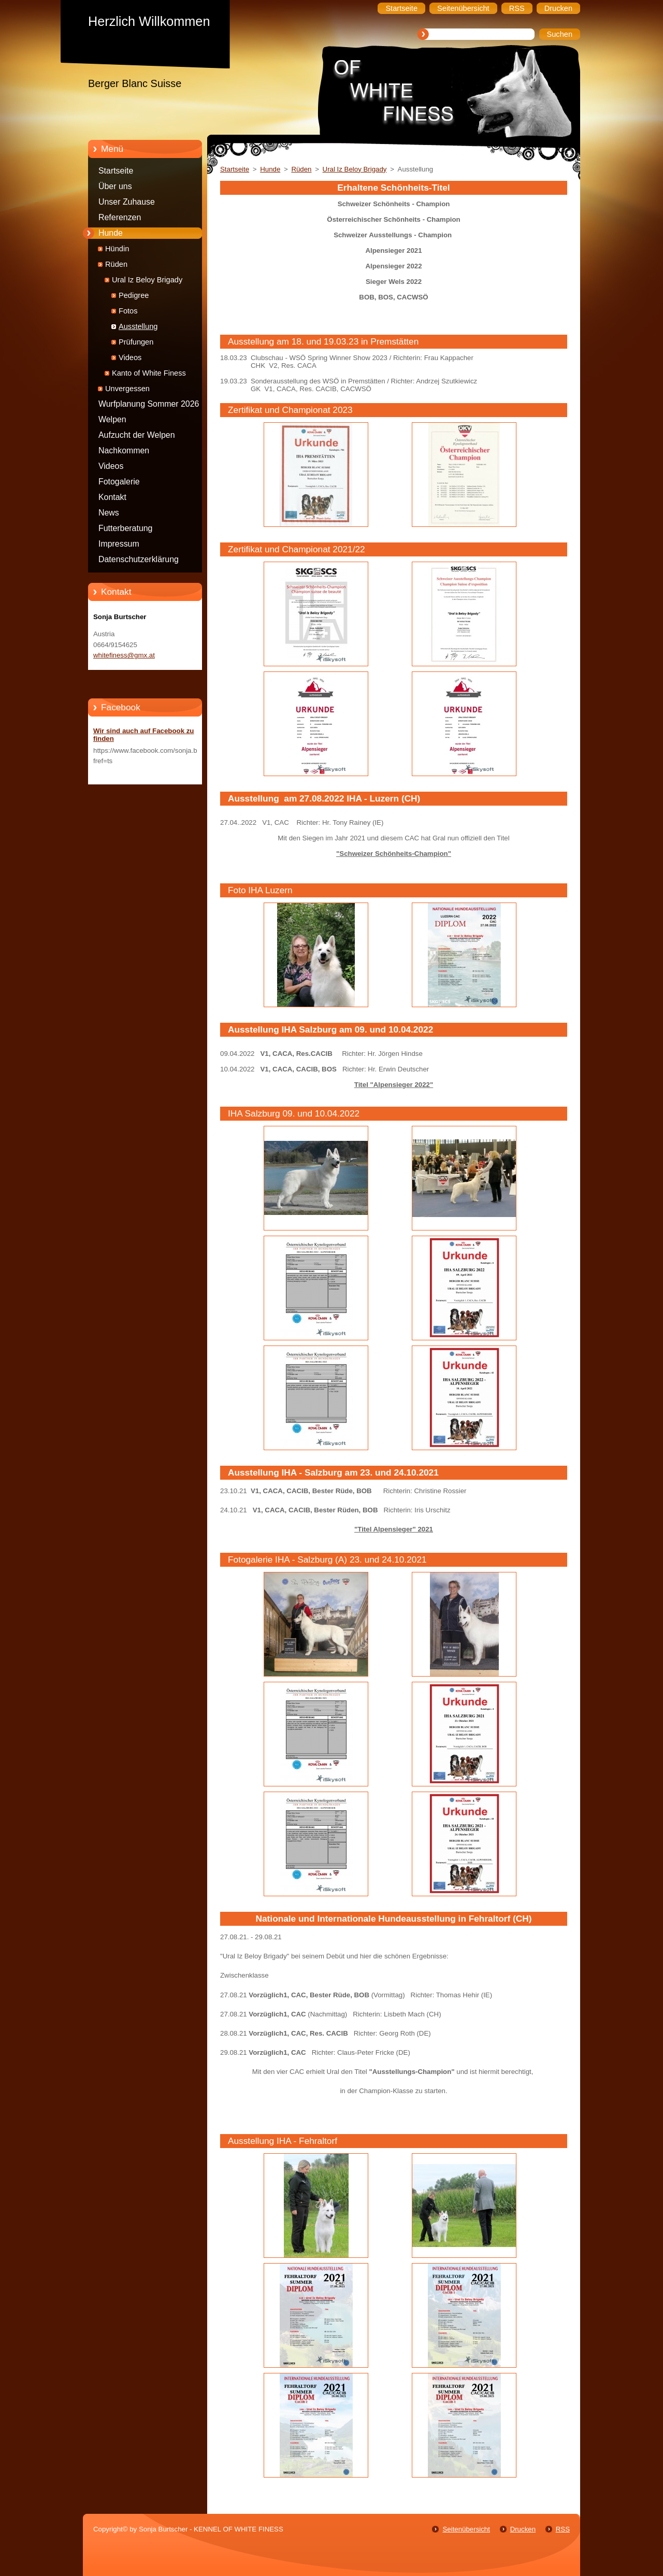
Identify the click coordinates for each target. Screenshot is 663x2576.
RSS (563, 2529)
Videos (130, 357)
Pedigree (134, 295)
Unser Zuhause (126, 201)
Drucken (523, 2529)
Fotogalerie (119, 481)
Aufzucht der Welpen (136, 435)
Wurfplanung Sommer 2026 (148, 403)
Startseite (115, 170)
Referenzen (119, 217)
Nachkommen (123, 450)
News (108, 512)
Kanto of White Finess (149, 373)
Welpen (112, 419)
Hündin (117, 249)
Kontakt (112, 497)
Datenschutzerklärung (138, 559)
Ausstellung (138, 326)
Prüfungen (136, 342)
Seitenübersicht (465, 2529)
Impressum (118, 543)
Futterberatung (125, 528)
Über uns (115, 186)
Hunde (110, 232)
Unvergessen (127, 388)
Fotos (128, 311)
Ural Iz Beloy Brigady (147, 280)
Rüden (116, 264)
